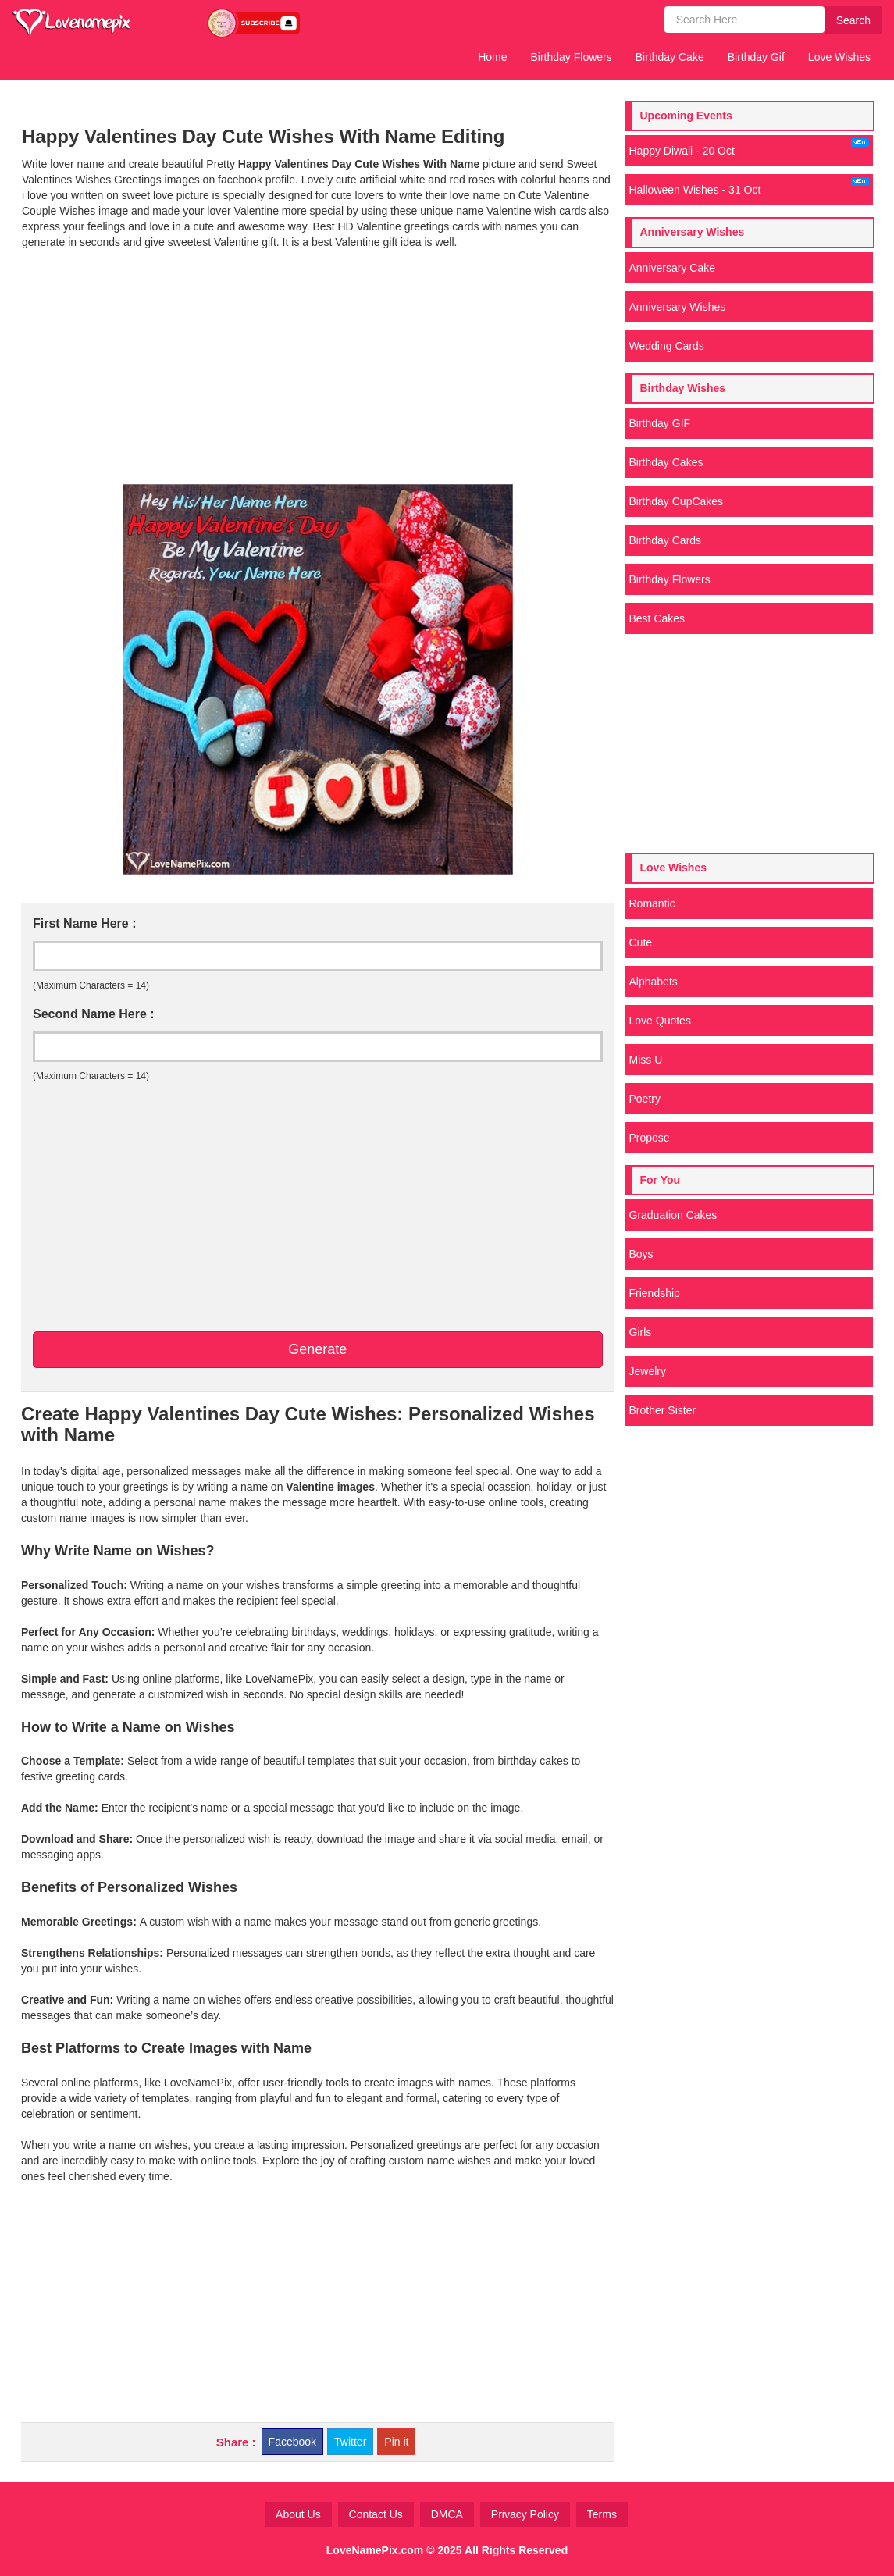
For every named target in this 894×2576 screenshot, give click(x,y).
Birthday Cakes (666, 462)
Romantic (652, 903)
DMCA (447, 2514)
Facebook (292, 2441)
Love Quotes (660, 1020)
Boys (641, 1254)
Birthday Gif (756, 57)
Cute (641, 942)
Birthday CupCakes (676, 501)
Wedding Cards (666, 346)
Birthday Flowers (571, 57)
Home (492, 57)
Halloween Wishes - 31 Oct (749, 186)
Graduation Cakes (673, 1215)
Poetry (645, 1098)
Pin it (396, 2441)
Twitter (350, 2441)
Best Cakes (657, 618)
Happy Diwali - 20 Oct (749, 147)
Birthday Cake (670, 57)
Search (853, 20)
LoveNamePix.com (375, 2550)
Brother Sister (662, 1410)
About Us (298, 2514)
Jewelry (647, 1371)
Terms (602, 2514)
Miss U (646, 1059)
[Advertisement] (317, 367)
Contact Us (376, 2514)
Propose (649, 1137)
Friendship (654, 1293)
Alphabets (653, 981)
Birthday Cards (665, 540)
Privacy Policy (525, 2514)
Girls (640, 1332)
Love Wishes (839, 57)
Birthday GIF (660, 423)
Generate (317, 1349)
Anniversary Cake (672, 268)
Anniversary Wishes (677, 307)
